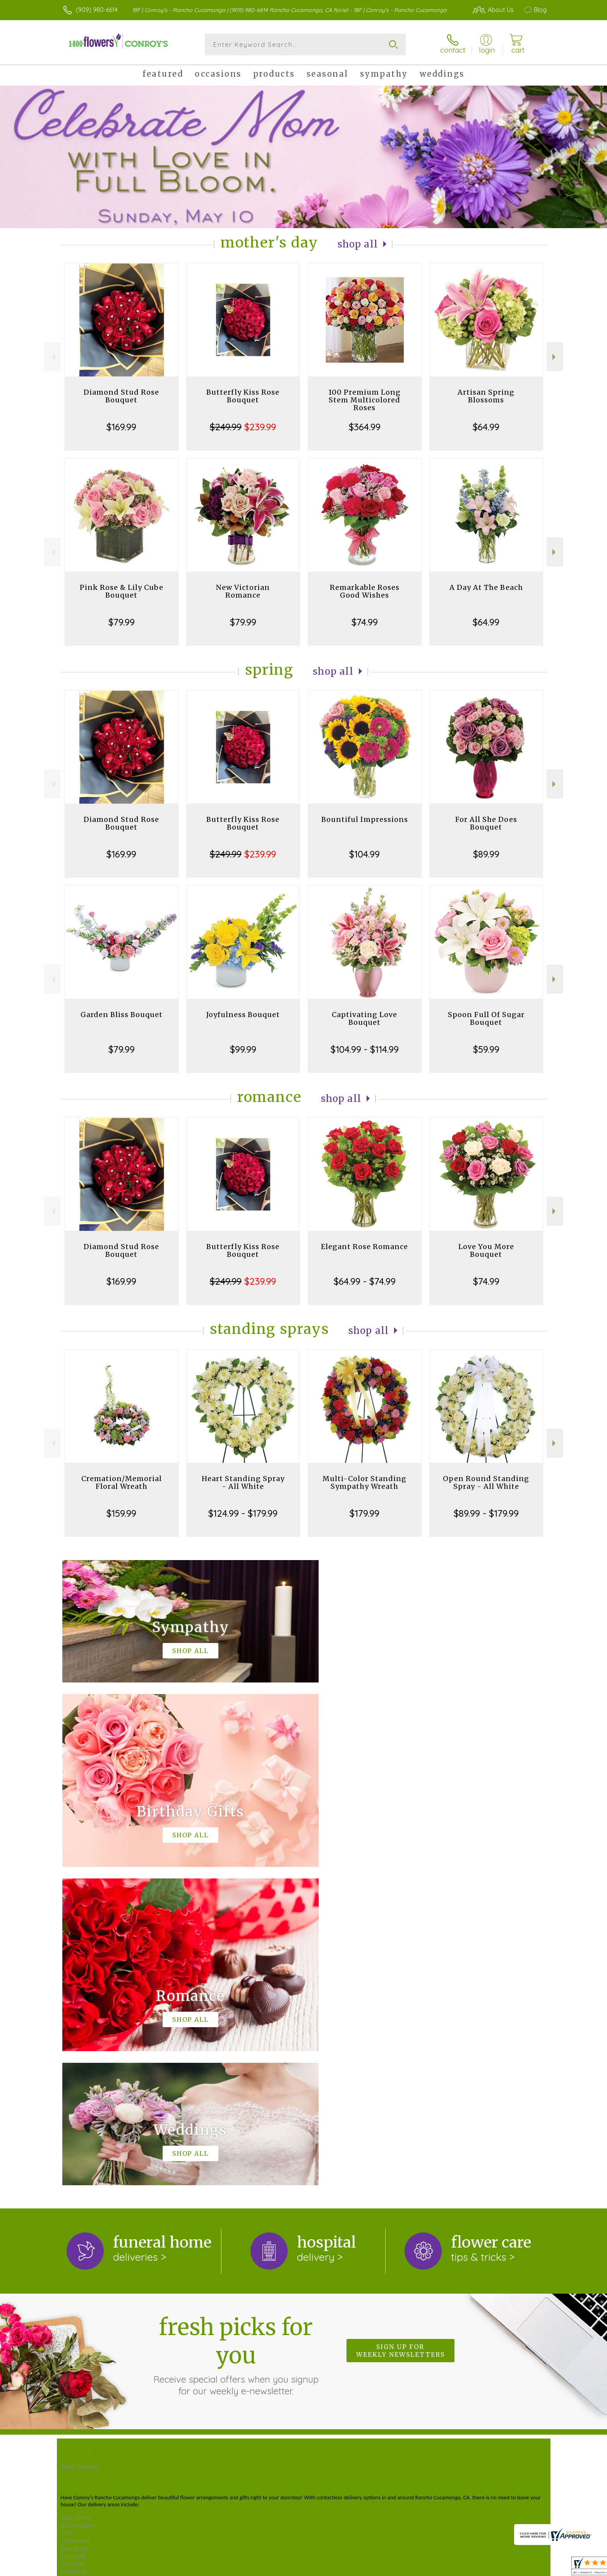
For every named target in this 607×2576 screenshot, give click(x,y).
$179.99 (364, 1513)
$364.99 (365, 427)
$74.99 (365, 622)
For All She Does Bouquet (486, 823)
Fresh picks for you (236, 2036)
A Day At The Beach (486, 587)
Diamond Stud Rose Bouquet (121, 396)
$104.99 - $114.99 (365, 1049)
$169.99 (121, 427)
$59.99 (486, 1049)
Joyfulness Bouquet (243, 1014)
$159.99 (121, 1513)
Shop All (358, 244)
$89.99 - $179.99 (486, 1513)
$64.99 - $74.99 (365, 1281)
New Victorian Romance (243, 591)
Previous (52, 356)
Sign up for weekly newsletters (400, 2032)
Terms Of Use (369, 2564)
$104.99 (364, 854)
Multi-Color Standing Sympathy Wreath (364, 1482)
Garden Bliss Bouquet (122, 1014)
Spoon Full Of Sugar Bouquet (486, 1018)
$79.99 (121, 622)
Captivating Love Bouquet (364, 1018)
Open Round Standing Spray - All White (486, 1482)
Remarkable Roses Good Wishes (365, 591)
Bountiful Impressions (364, 819)
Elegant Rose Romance (364, 1246)
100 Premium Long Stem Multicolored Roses (364, 400)
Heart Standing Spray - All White (243, 1482)
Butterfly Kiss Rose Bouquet (242, 396)
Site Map (518, 2564)
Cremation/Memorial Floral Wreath (121, 1482)
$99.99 (243, 1049)
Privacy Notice (415, 2564)
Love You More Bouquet (486, 1250)
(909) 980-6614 (97, 10)
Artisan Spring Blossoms (486, 396)
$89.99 (486, 854)
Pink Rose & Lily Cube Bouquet (121, 591)
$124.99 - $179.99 (243, 1513)
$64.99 (486, 427)
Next (555, 356)
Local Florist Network (470, 2564)
